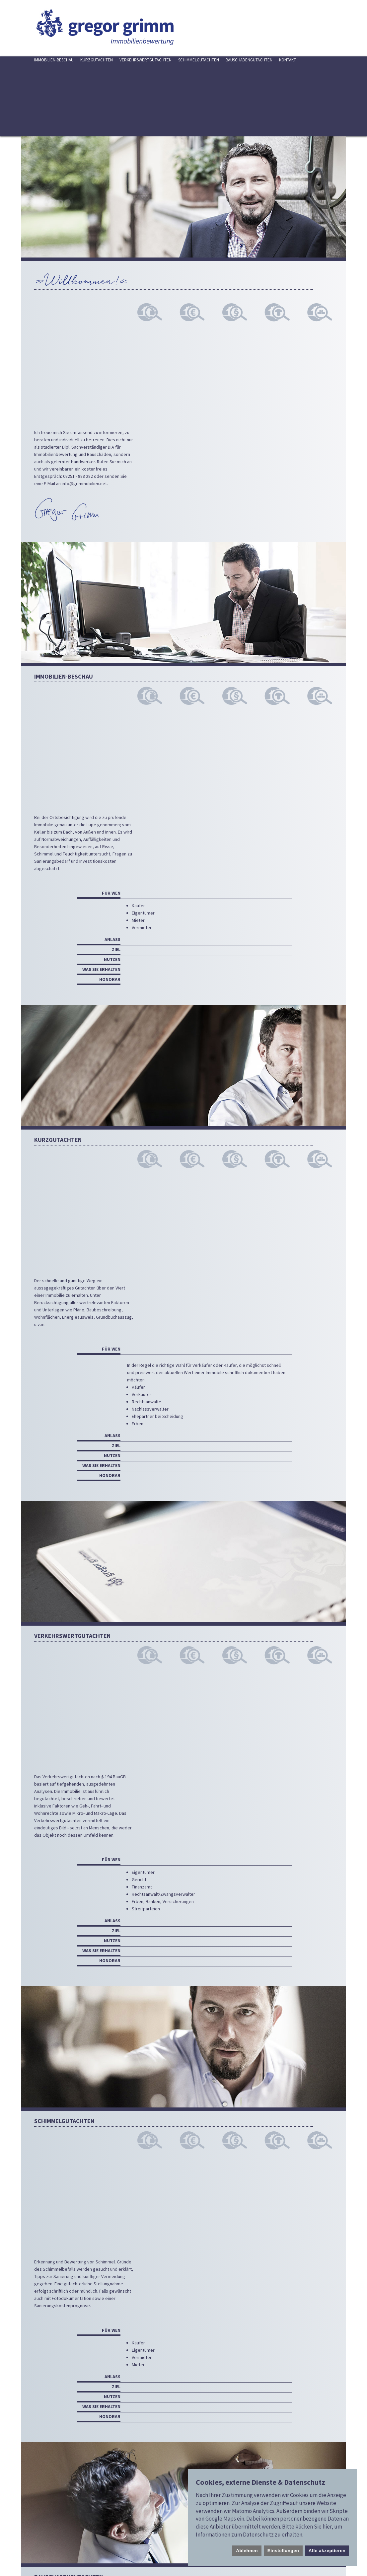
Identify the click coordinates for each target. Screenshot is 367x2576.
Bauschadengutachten (249, 60)
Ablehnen (247, 2550)
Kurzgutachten (96, 60)
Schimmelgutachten (198, 60)
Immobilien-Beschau (54, 60)
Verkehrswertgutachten (145, 60)
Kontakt (287, 60)
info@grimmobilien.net (84, 314)
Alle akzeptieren (327, 2550)
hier (327, 2526)
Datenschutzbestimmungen (236, 2462)
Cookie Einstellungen (38, 2523)
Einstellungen (283, 2550)
